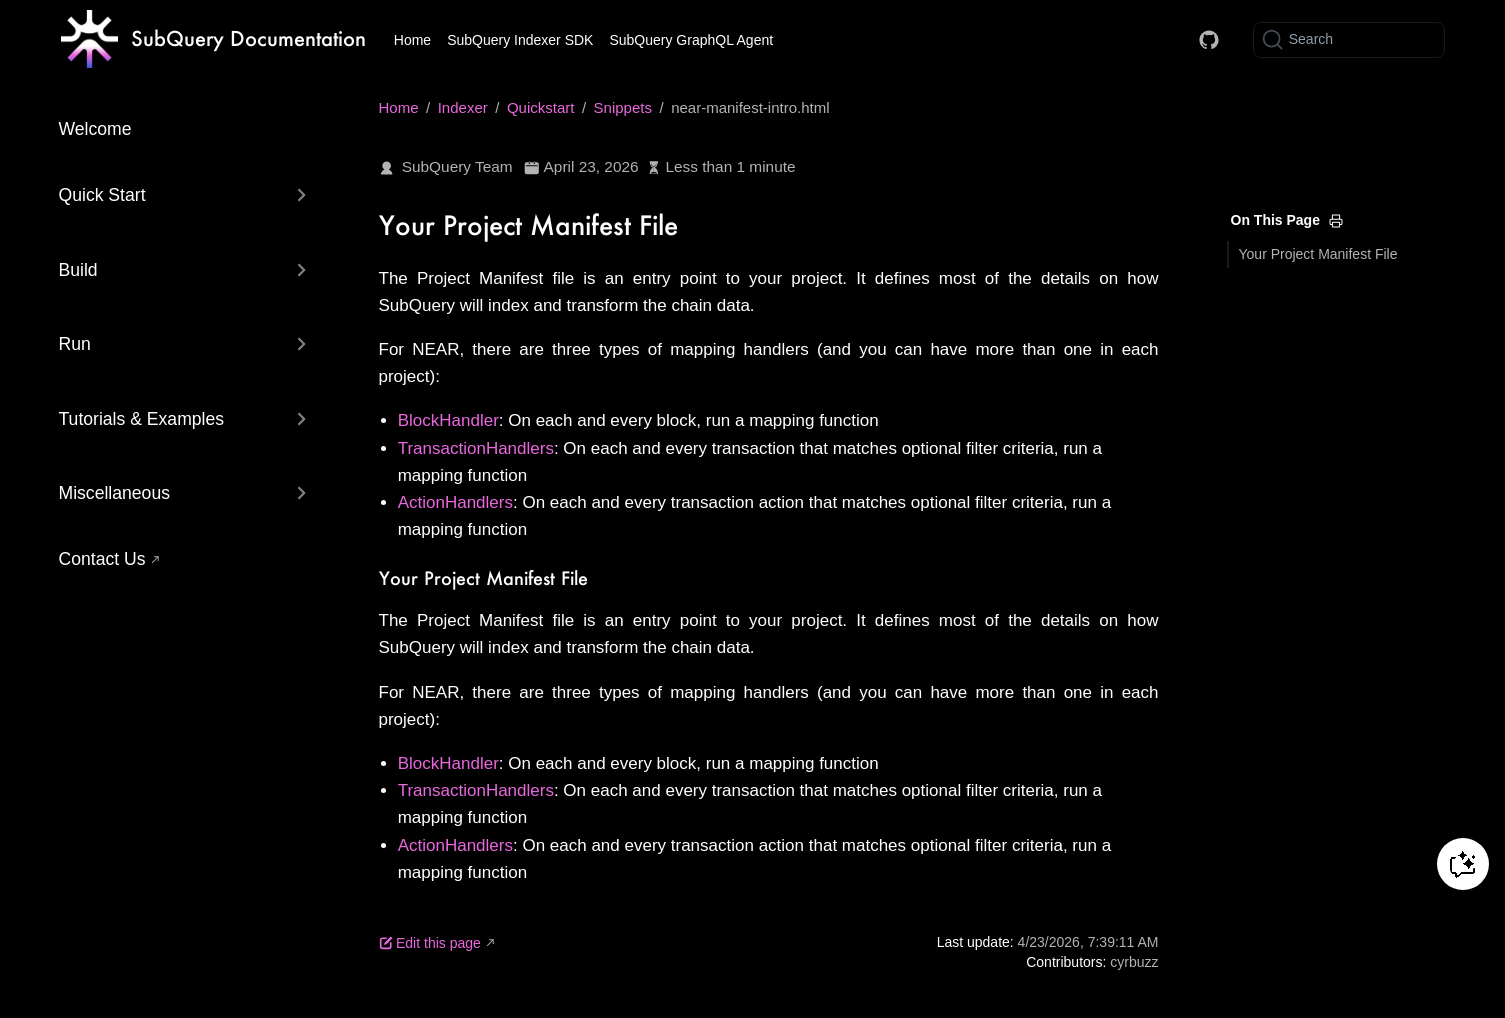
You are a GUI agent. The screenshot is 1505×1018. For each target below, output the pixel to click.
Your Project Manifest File (1318, 254)
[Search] (1349, 40)
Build (78, 270)
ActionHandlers (455, 502)
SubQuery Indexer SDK (520, 40)
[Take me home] (213, 40)
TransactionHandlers (476, 448)
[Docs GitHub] (1209, 40)
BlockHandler (448, 420)
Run (75, 344)
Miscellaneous (114, 493)
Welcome (95, 129)
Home (412, 40)
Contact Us (102, 559)
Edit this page (430, 943)
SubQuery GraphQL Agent (691, 40)
